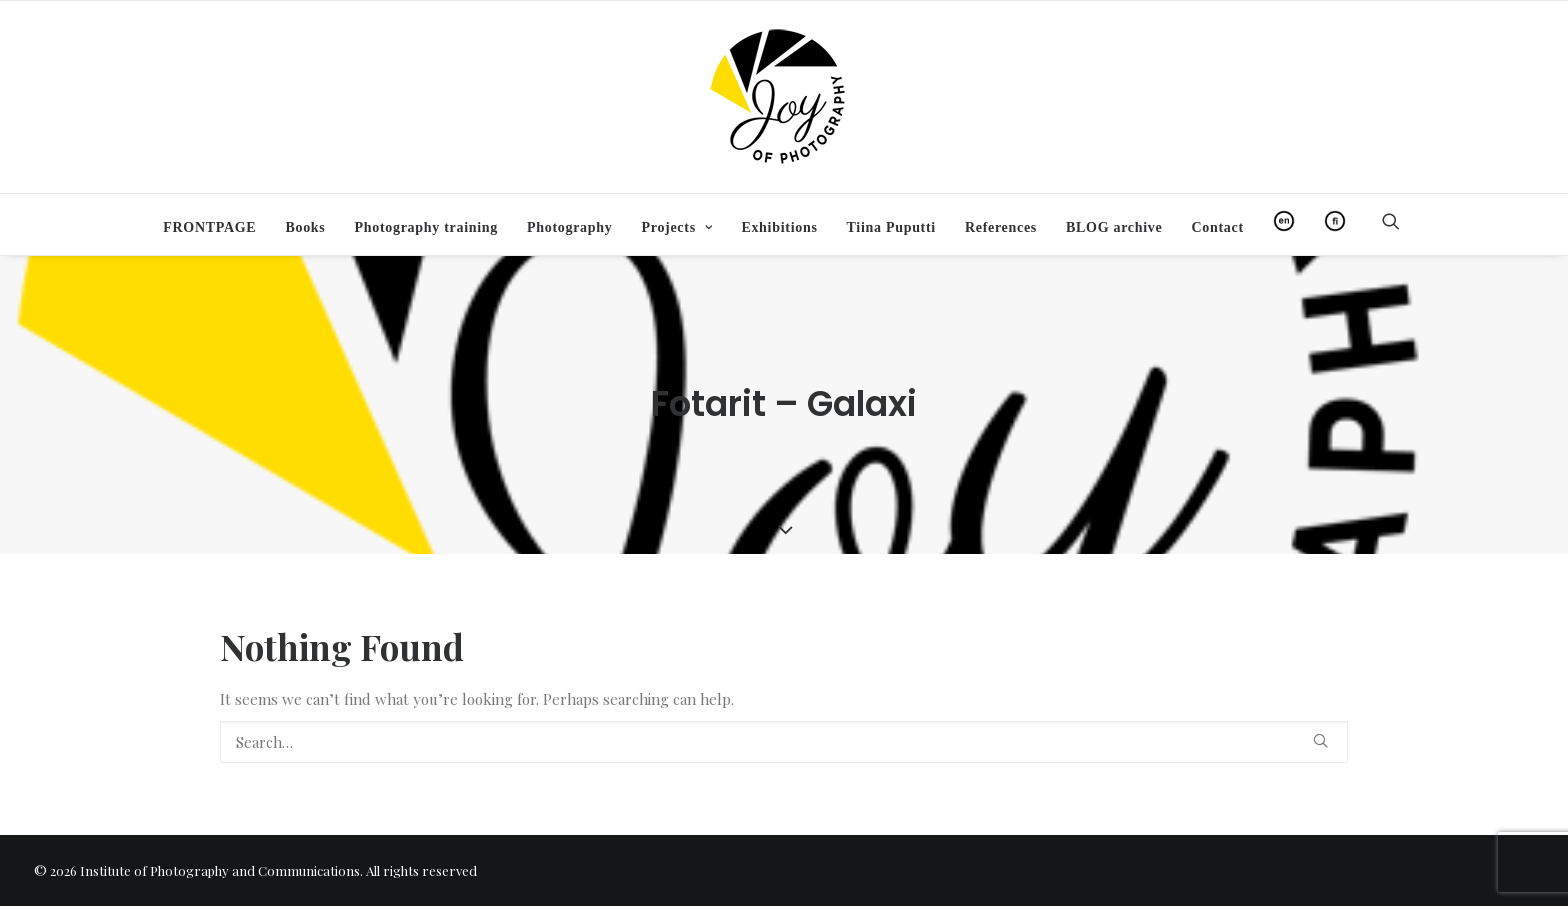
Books (305, 227)
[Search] (784, 742)
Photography (570, 227)
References (1001, 227)
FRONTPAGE (209, 227)
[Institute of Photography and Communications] (784, 97)
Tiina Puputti (891, 227)
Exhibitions (779, 227)
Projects (676, 227)
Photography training (426, 227)
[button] (1400, 221)
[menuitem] (209, 228)
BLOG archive (1114, 227)
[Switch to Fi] (1328, 221)
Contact (1217, 227)
